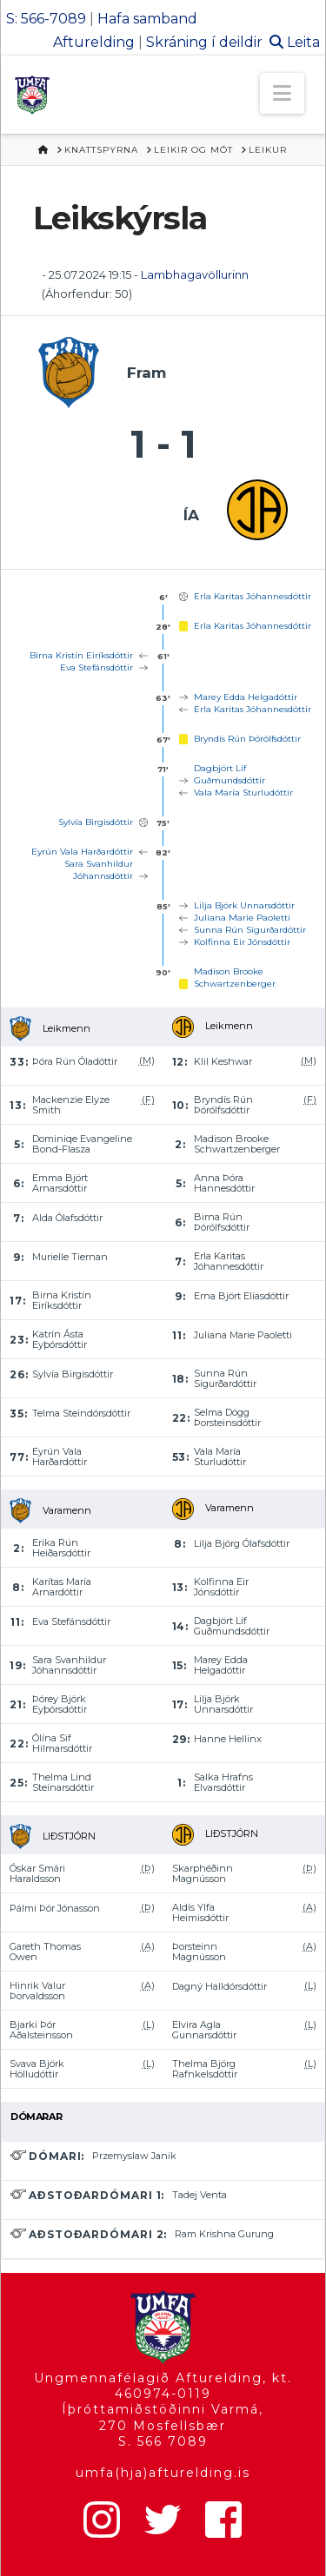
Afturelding (94, 42)
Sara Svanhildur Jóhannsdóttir (98, 870)
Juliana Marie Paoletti (242, 917)
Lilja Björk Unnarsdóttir (244, 905)
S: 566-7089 (46, 18)
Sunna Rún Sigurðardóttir (250, 929)
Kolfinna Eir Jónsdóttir (242, 942)
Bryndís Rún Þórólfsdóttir (247, 738)
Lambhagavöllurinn (195, 274)
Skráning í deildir (204, 42)
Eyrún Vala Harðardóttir (82, 851)
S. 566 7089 (163, 2441)
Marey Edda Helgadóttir (245, 697)
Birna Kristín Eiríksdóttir (81, 655)
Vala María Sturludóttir (243, 792)
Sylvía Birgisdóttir (95, 822)
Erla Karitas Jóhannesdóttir (252, 596)
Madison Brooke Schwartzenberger (235, 977)
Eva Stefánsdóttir (96, 667)
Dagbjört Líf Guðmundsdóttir (229, 774)
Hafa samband (147, 18)
